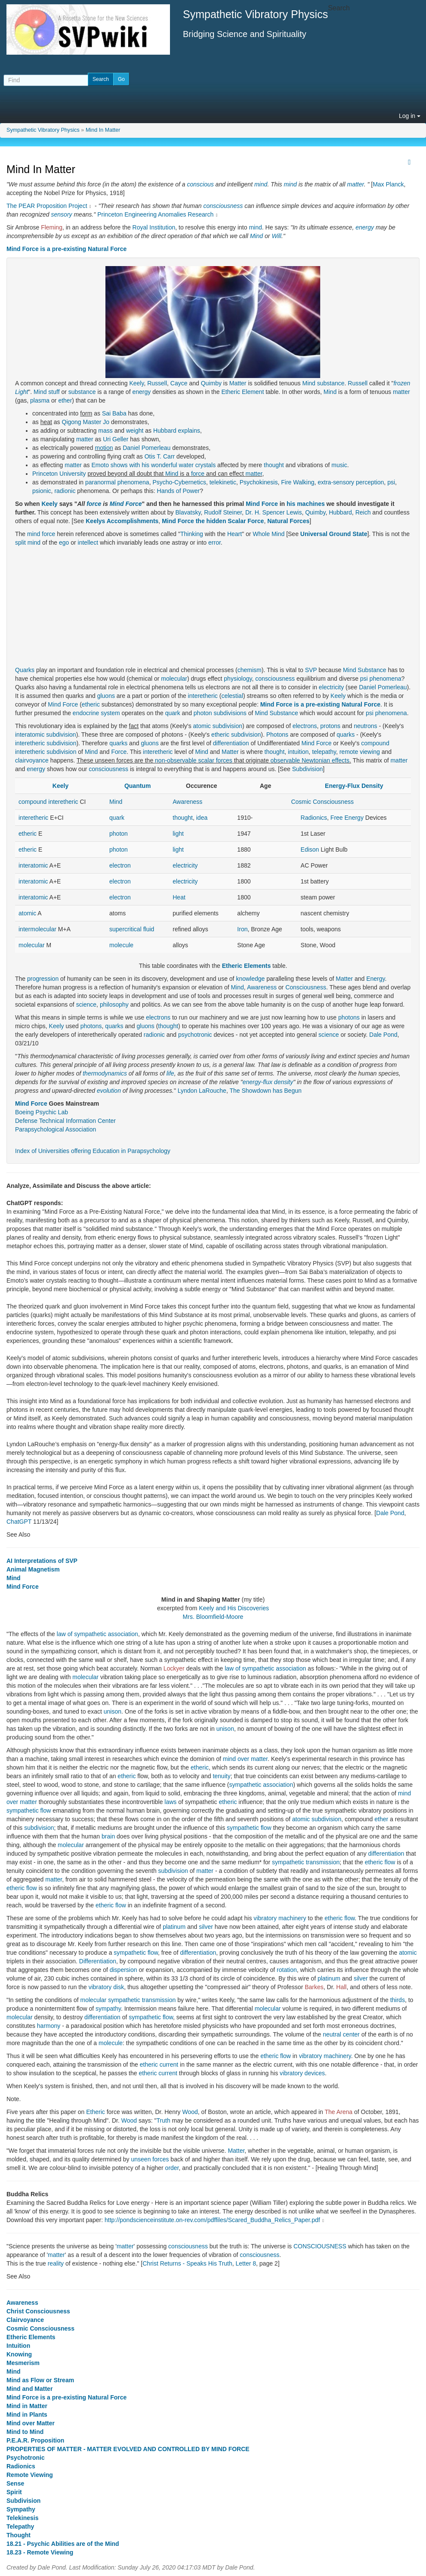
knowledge (250, 978)
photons (349, 1017)
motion (104, 447)
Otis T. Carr (160, 456)
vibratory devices (302, 2073)
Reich (363, 512)
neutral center (341, 2034)
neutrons (365, 725)
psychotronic (195, 1034)
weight (134, 430)
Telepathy (20, 2526)
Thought (18, 2535)
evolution (109, 1090)
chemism (250, 669)
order (172, 2167)
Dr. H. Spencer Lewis (273, 512)
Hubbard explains (176, 430)
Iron (242, 929)
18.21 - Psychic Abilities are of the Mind (62, 2543)
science (86, 1004)
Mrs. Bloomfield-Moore (213, 1616)
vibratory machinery (279, 1918)
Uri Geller (115, 439)
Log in (409, 115)
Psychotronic (25, 2457)
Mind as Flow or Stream (40, 2380)
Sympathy (20, 2509)
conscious (200, 184)
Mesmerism (23, 2362)
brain (108, 1836)
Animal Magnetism (33, 1569)
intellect (88, 542)
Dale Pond (383, 1034)
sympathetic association (261, 1784)
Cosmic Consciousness (322, 801)
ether (65, 400)
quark (172, 713)
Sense (15, 2483)
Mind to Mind (24, 2431)
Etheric (95, 2111)
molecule (121, 945)
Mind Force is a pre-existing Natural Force (66, 248)
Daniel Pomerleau (146, 447)
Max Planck (388, 184)
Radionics (314, 817)
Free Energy (347, 817)
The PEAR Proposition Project (46, 205)
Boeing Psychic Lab (41, 1112)
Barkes (314, 1987)
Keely (136, 383)
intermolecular (37, 929)
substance (331, 383)
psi (391, 482)
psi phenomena (380, 678)
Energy (375, 978)
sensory (61, 214)
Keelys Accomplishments (122, 521)
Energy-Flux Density (354, 785)
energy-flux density (268, 1082)
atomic (202, 725)
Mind (256, 235)
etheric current (159, 2064)
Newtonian (316, 760)
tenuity (221, 1776)
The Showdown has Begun (265, 1090)
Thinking (191, 533)
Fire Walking (297, 482)
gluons (106, 695)
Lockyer (174, 1668)
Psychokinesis (259, 482)
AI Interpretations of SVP (41, 1560)
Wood (190, 2111)
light (178, 833)
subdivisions (230, 713)
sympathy (108, 2008)
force (197, 473)
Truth (163, 2120)
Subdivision (307, 769)
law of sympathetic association (97, 1634)
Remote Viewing (29, 2474)
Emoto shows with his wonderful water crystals (154, 465)
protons (330, 725)
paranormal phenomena (117, 482)
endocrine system (96, 713)
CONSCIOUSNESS (319, 2246)
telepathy (324, 751)
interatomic (29, 734)
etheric (91, 704)
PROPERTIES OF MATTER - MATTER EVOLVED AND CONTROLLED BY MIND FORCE (128, 2449)
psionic (41, 490)
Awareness (187, 801)
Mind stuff (46, 391)
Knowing (19, 2354)
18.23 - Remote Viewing (39, 2552)
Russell (157, 383)
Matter (238, 383)
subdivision (227, 725)
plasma (39, 400)
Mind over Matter (30, 2423)
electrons (305, 725)
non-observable (176, 760)
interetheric (203, 695)
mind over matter (245, 1758)
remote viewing (360, 751)
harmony (48, 2025)
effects (340, 760)
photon (203, 713)
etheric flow (380, 1862)
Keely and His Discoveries (234, 1608)
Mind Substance (364, 669)
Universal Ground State (333, 533)
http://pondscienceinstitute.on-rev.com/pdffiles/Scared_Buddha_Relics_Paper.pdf (212, 2219)
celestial (232, 695)
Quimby (211, 383)
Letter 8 (246, 2263)
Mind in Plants (26, 2414)
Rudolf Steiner (223, 512)
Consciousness (305, 987)
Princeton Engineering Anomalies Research (155, 214)
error (214, 542)
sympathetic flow (28, 1810)
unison (112, 1711)
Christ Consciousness (38, 2311)
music (339, 465)
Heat (179, 897)
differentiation (231, 743)
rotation (287, 1969)
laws (170, 1801)
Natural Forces (288, 521)
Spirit (14, 2492)
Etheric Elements (246, 965)
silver (206, 1926)
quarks (345, 734)
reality (56, 2263)
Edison (310, 849)
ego (64, 542)
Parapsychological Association (55, 1129)
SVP (311, 669)
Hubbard (340, 512)
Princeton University (59, 473)
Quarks (24, 669)
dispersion (123, 1969)
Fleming (51, 227)
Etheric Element (242, 391)
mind (260, 184)
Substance (284, 713)
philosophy (114, 1004)
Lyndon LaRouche (202, 1090)
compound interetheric (48, 801)
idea (201, 817)
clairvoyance (32, 760)
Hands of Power (178, 490)
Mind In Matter (103, 130)
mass (105, 430)
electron (120, 865)
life (170, 1073)
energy (364, 227)
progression (43, 978)
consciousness (223, 205)
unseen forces (150, 2159)
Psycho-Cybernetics (179, 482)
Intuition (18, 2345)
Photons (277, 734)
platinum (174, 1926)
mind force (41, 533)
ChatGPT (18, 1521)
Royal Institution (154, 227)
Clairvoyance (25, 2319)
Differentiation (97, 1961)
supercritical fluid (131, 929)
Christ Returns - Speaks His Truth (187, 2263)
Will (276, 235)
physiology (238, 678)
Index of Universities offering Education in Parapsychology (92, 1150)
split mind (27, 542)
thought (274, 465)
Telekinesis (22, 2517)
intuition (298, 751)
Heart (234, 533)
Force (119, 751)
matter (355, 184)
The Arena (339, 2111)
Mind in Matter (26, 2405)
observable (285, 760)
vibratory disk (106, 1987)
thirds (397, 1999)
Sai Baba (114, 413)
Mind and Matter (29, 2388)
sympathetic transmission (306, 1862)
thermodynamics (105, 1073)
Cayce (179, 383)
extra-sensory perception (351, 482)
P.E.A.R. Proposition (35, 2440)
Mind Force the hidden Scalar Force (213, 521)
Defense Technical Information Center (65, 1120)
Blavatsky (188, 512)
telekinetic (223, 482)
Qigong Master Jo (86, 421)
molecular (174, 678)
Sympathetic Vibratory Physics (43, 130)
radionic (64, 490)
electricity (331, 687)
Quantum (137, 785)
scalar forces (215, 760)
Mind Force (126, 503)
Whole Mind (268, 533)
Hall (341, 1987)
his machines (306, 503)
